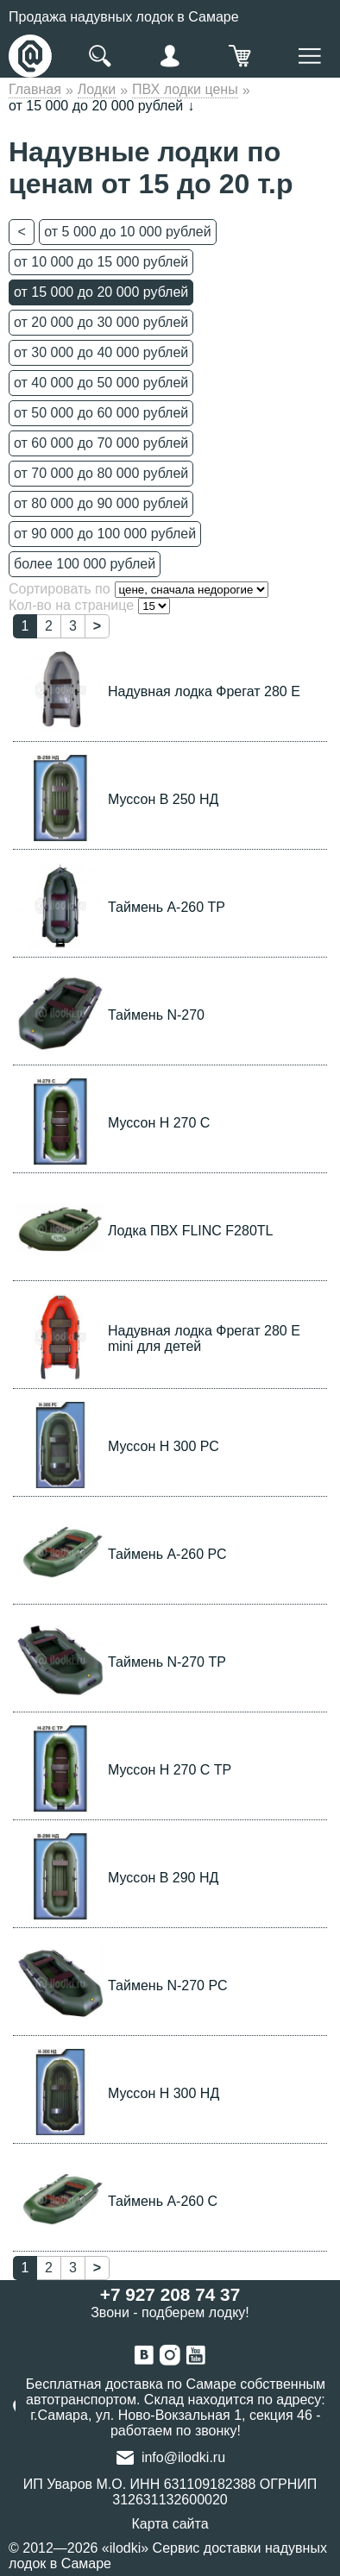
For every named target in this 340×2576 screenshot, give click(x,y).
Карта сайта (169, 2523)
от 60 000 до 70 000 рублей (101, 443)
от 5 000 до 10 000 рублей (127, 231)
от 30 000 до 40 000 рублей (101, 352)
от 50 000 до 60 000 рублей (101, 412)
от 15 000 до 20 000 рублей (101, 292)
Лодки (97, 89)
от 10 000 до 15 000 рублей (101, 261)
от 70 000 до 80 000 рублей (101, 473)
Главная (35, 89)
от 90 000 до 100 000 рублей (105, 533)
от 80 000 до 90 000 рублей (101, 503)
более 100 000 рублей (84, 563)
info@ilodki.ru (183, 2457)
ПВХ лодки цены (185, 89)
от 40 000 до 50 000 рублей (101, 382)
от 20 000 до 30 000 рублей (101, 322)
